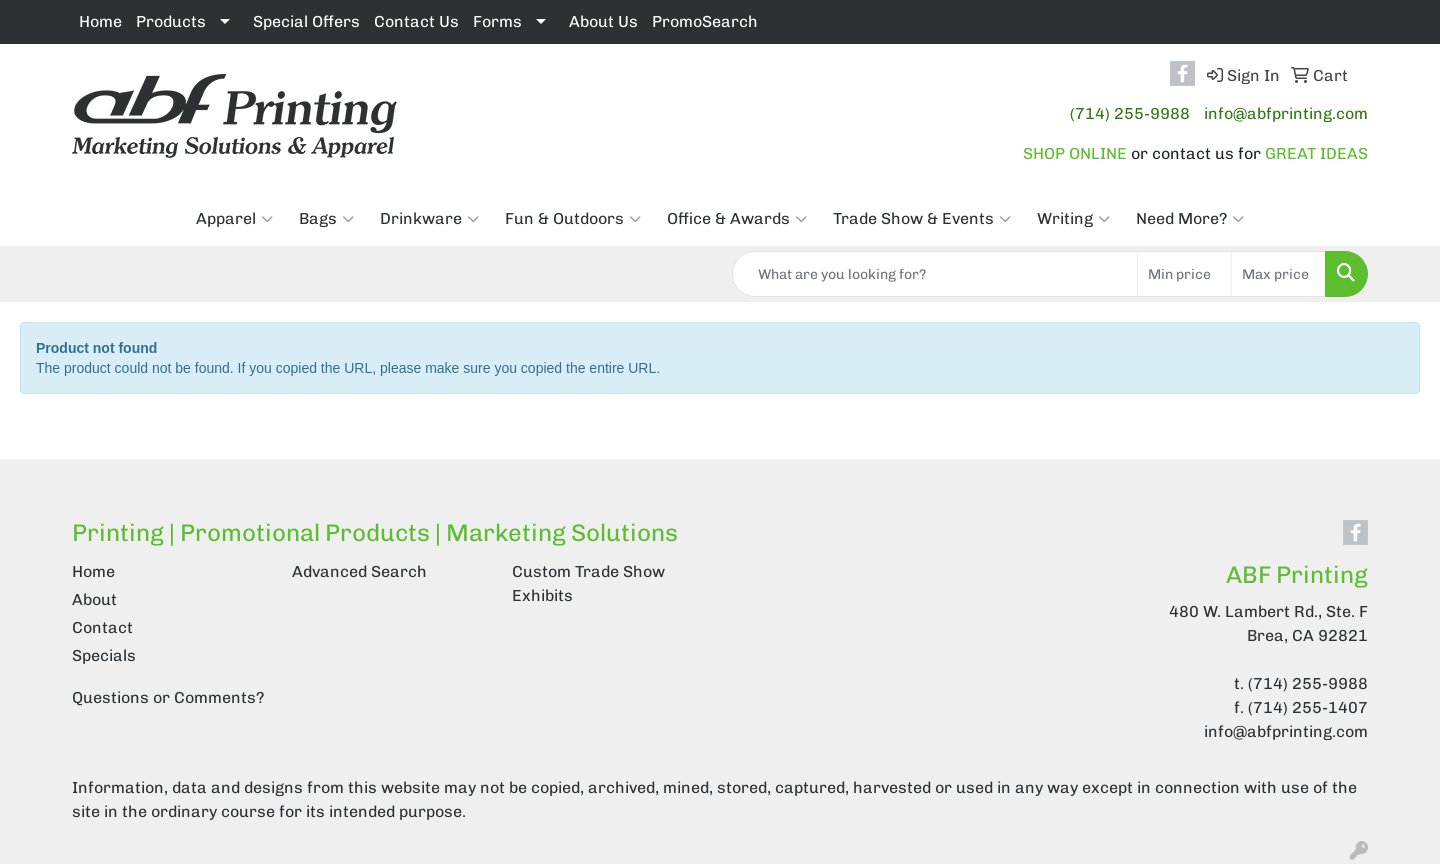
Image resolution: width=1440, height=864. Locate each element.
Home (100, 21)
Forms (497, 21)
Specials (104, 655)
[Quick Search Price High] (1278, 274)
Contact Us (416, 21)
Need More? (1190, 219)
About (94, 599)
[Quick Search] (935, 274)
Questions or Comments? (168, 697)
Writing (1073, 219)
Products (171, 21)
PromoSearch (705, 21)
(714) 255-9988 (1130, 113)
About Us (603, 21)
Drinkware (429, 219)
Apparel (234, 219)
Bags (326, 219)
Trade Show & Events (922, 219)
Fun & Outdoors (573, 219)
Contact (102, 627)
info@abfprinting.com (1286, 113)
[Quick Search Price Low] (1184, 274)
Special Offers (306, 21)
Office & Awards (737, 219)
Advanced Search (359, 571)
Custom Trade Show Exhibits (588, 583)
